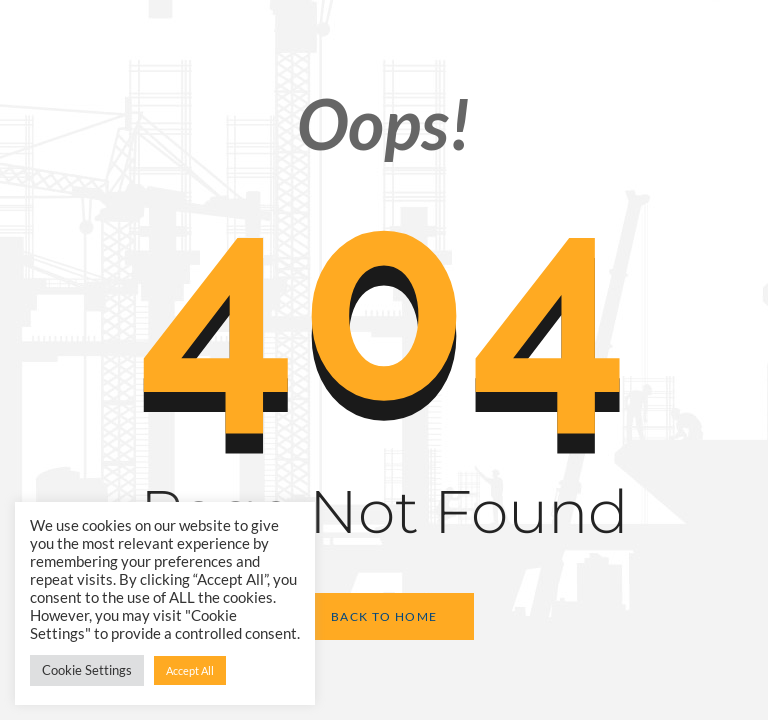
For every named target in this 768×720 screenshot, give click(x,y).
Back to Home (384, 616)
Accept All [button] (190, 670)
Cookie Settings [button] (87, 670)
